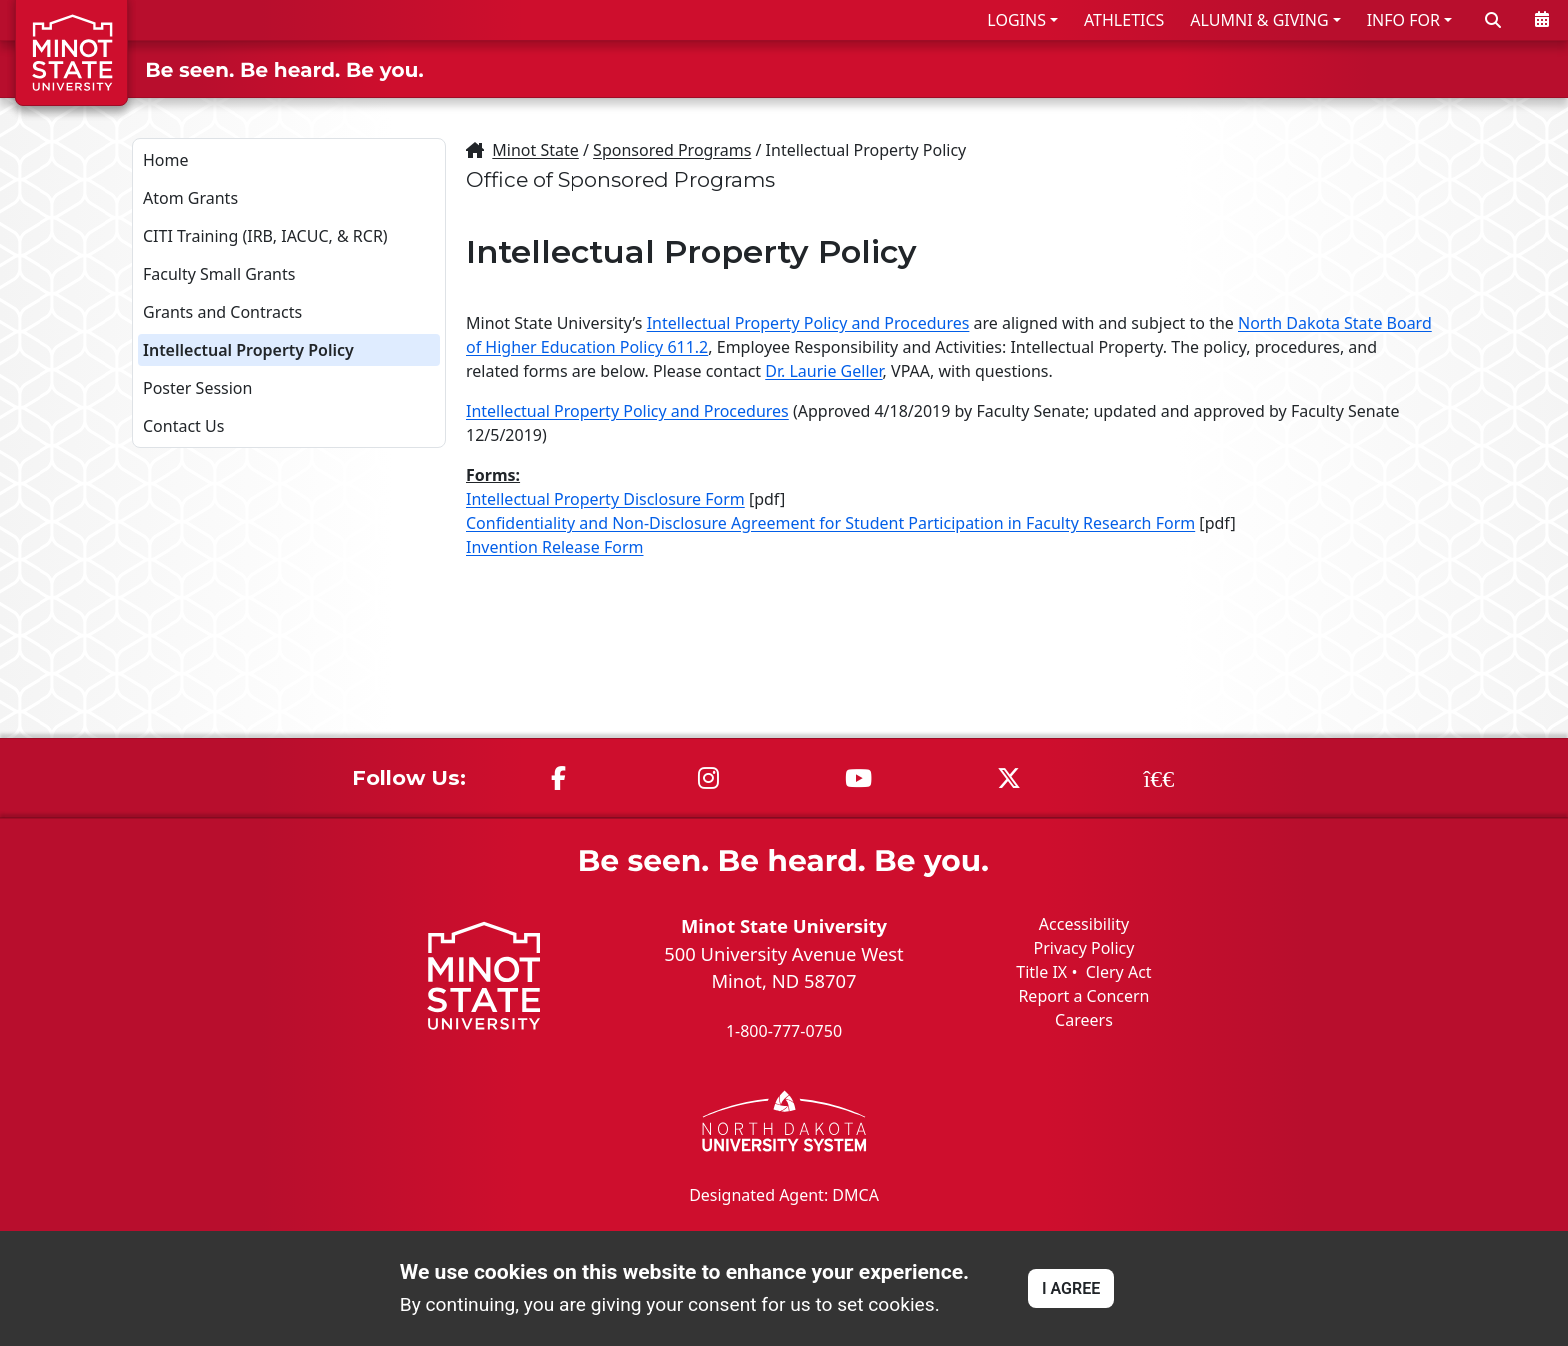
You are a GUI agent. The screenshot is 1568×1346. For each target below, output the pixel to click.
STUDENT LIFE (1360, 68)
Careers (1084, 1020)
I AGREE (1071, 1288)
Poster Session (197, 388)
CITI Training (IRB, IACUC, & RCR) (265, 236)
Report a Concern (1083, 996)
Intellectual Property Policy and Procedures (808, 323)
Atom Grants (190, 198)
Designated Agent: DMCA (784, 1194)
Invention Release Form (555, 547)
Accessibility (1084, 924)
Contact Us (183, 426)
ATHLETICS (1124, 20)
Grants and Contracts (222, 312)
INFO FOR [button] (1403, 20)
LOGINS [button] (1016, 20)
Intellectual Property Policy (248, 350)
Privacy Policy (1083, 948)
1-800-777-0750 (784, 1031)
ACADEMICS (1215, 68)
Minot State (535, 150)
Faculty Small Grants (219, 274)
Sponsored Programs (672, 150)
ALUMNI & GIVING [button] (1259, 20)
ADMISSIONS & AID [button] (1031, 68)
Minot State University (784, 925)
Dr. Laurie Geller (823, 371)
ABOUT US (1499, 68)
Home (166, 160)
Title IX (1041, 972)
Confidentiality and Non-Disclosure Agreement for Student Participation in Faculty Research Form (830, 523)
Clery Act (1119, 972)
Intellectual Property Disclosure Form (605, 499)
